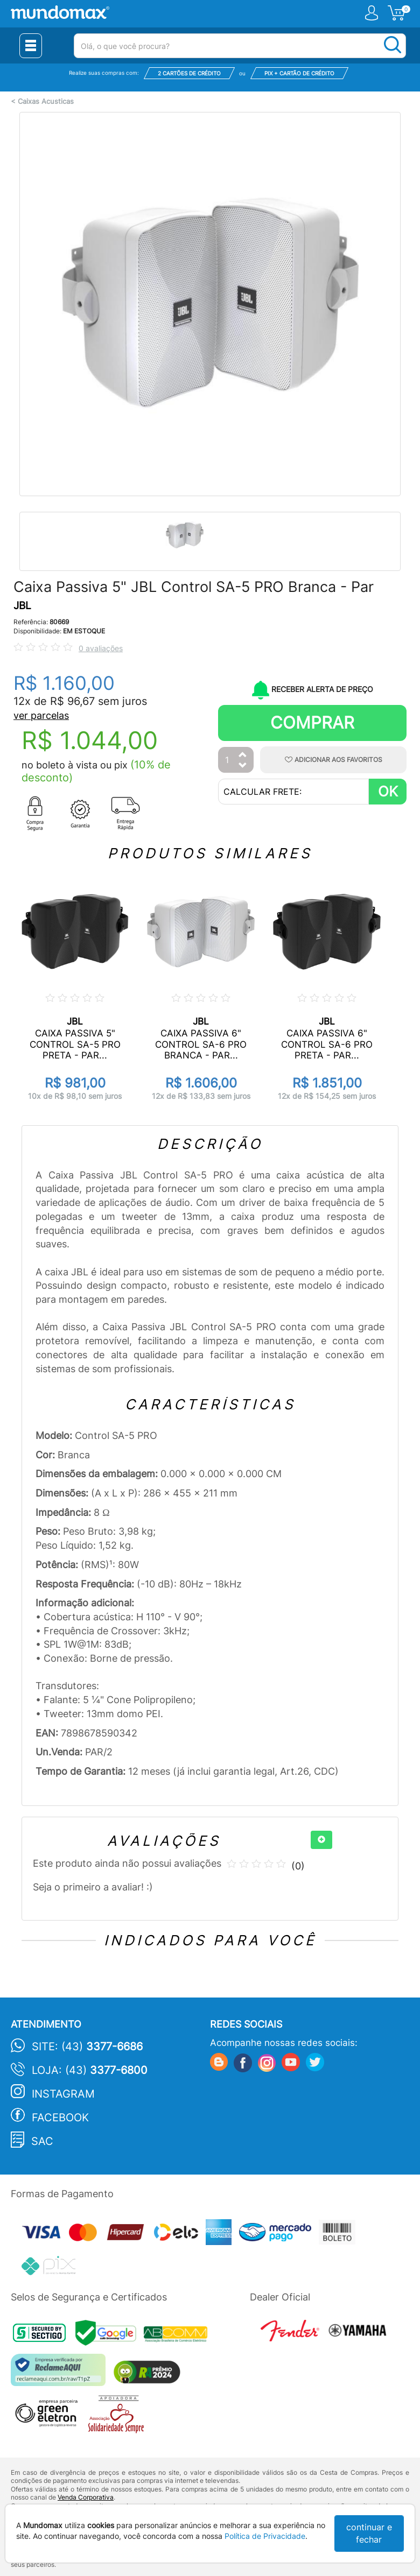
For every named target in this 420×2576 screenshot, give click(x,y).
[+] (321, 1840)
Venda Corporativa (86, 2497)
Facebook (60, 2117)
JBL (22, 605)
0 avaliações (101, 648)
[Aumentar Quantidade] (242, 755)
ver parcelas (41, 715)
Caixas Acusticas (46, 101)
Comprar (312, 722)
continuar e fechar (369, 2533)
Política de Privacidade (265, 2535)
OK (388, 791)
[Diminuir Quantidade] (242, 766)
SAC (42, 2141)
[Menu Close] (30, 45)
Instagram (63, 2093)
